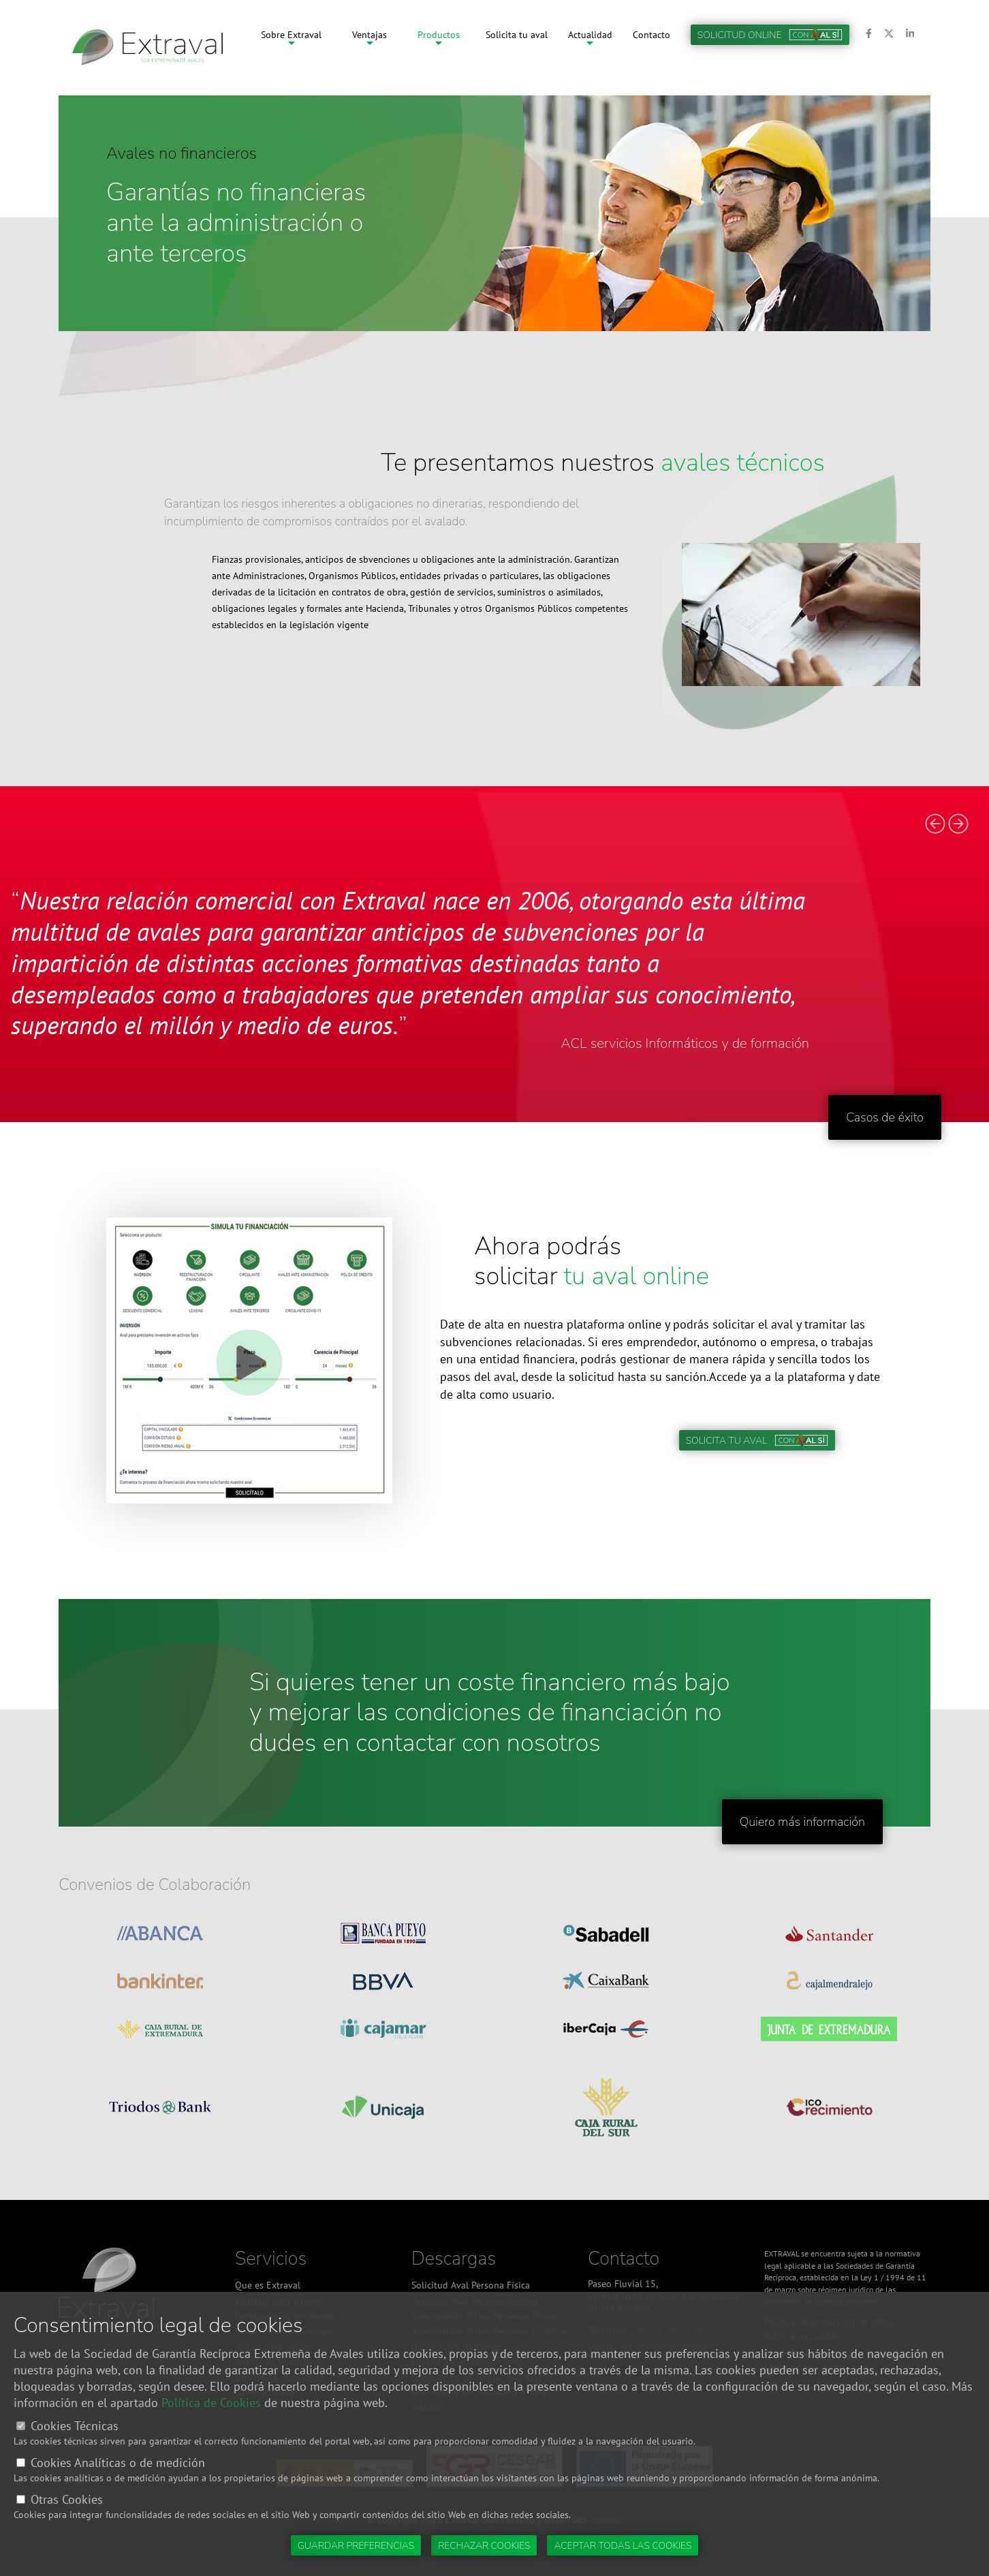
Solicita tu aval (517, 48)
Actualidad (590, 48)
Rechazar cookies (484, 2545)
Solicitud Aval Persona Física (470, 2285)
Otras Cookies (67, 2499)
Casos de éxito (885, 1117)
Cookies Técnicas (75, 2426)
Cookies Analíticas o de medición (118, 2462)
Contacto (651, 48)
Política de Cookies (211, 2402)
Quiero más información (802, 1822)
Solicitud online (770, 48)
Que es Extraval (267, 2285)
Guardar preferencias (356, 2545)
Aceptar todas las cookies (622, 2545)
